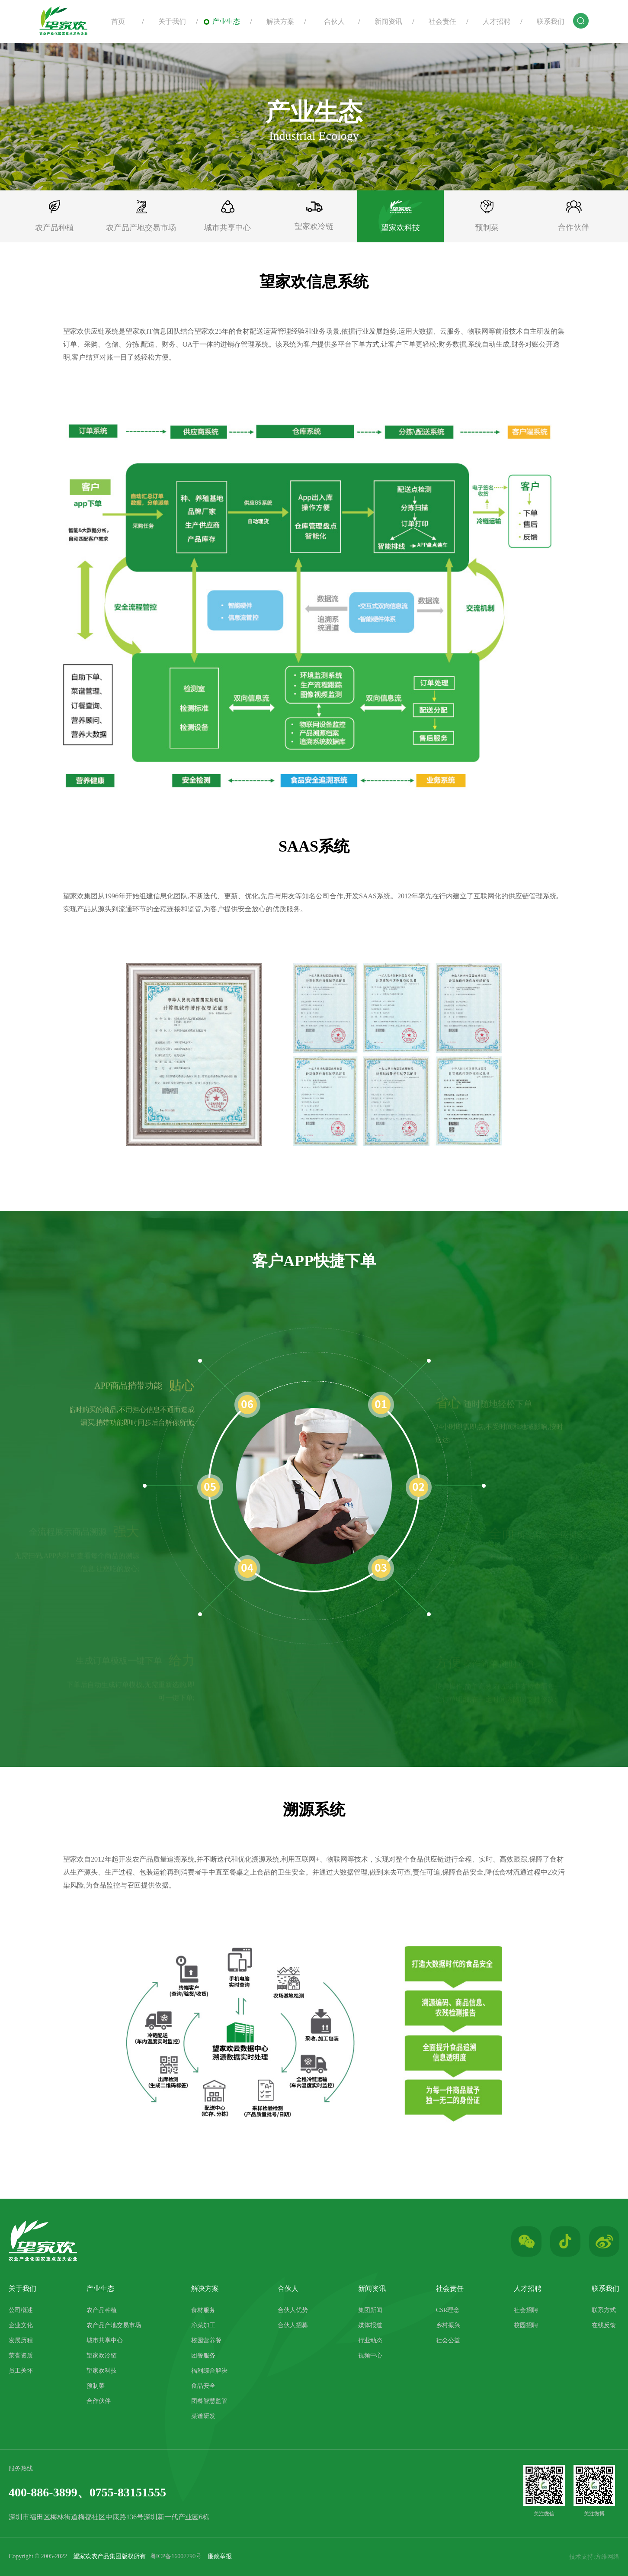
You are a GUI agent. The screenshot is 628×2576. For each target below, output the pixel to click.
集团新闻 (370, 2310)
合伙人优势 (293, 2310)
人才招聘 (492, 21)
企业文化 (21, 2325)
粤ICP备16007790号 (176, 2556)
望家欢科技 (102, 2370)
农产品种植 (102, 2310)
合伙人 (329, 21)
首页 (114, 21)
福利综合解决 (209, 2370)
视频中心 (370, 2355)
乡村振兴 (448, 2325)
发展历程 (21, 2340)
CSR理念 (447, 2310)
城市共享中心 (105, 2340)
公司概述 (21, 2310)
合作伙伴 (99, 2401)
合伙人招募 (293, 2325)
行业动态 (370, 2340)
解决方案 (276, 21)
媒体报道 (370, 2325)
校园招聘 (526, 2325)
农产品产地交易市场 (114, 2325)
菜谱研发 (203, 2416)
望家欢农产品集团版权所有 (109, 2556)
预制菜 (96, 2386)
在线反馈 (604, 2325)
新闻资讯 (384, 21)
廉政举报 (220, 2556)
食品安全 (203, 2386)
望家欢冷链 (102, 2355)
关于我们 (168, 21)
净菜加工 (203, 2325)
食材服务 (203, 2310)
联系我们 (546, 21)
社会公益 (448, 2340)
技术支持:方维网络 (594, 2556)
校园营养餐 (206, 2340)
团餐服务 (203, 2355)
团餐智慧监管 (209, 2401)
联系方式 (604, 2310)
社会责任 (438, 21)
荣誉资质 (21, 2355)
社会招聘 (526, 2310)
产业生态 (222, 21)
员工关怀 (21, 2370)
